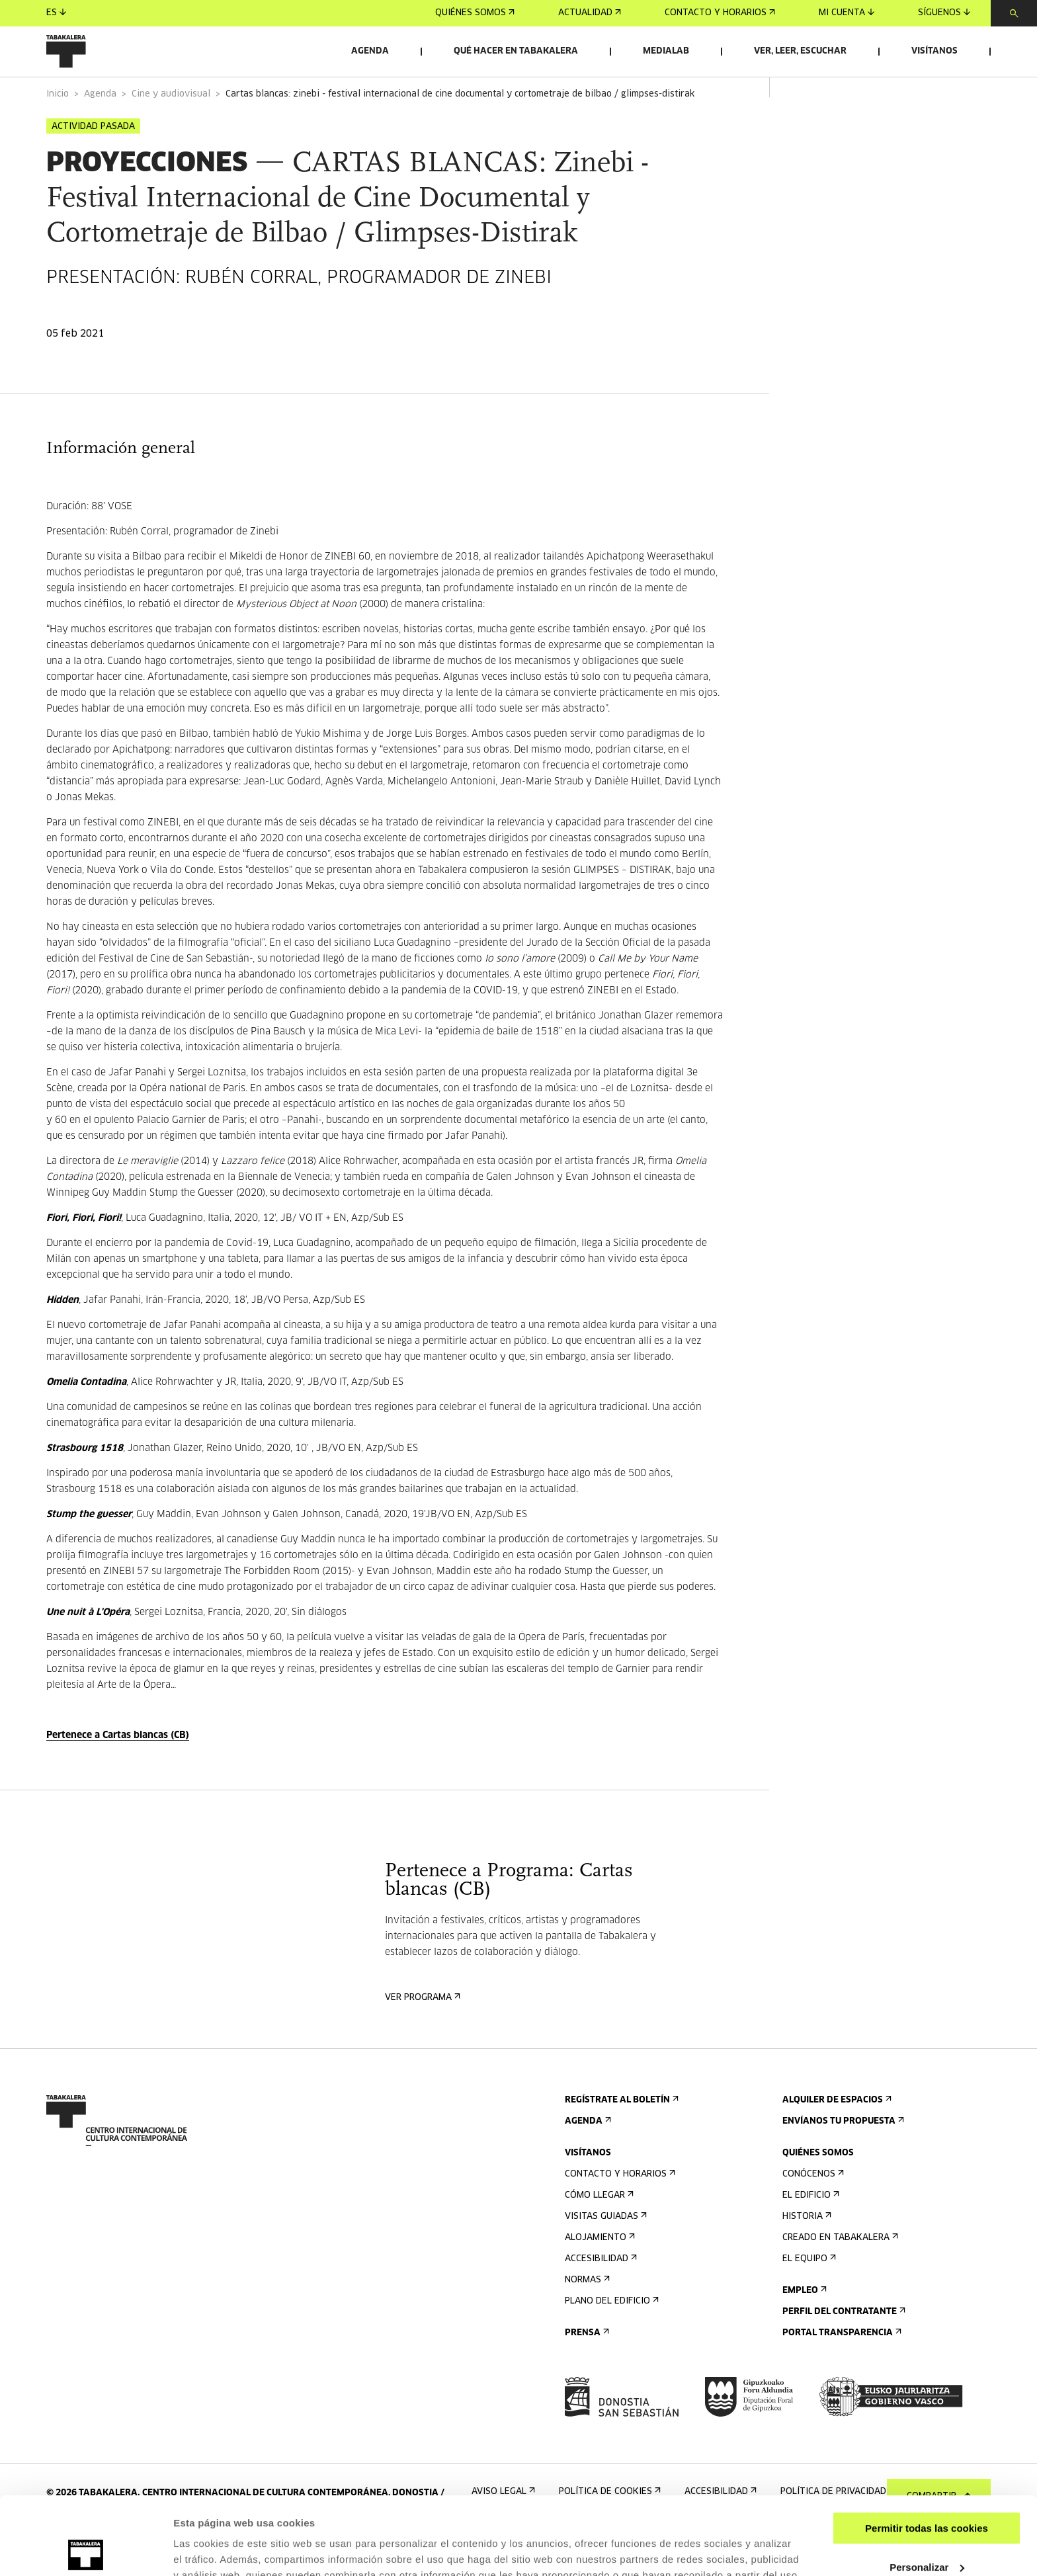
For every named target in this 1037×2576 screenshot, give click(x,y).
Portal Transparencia (840, 2370)
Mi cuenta (846, 13)
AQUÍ (500, 2513)
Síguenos (944, 13)
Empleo (803, 2327)
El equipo (807, 2296)
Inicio (57, 131)
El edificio (809, 2232)
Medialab (666, 51)
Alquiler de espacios (835, 2137)
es (56, 13)
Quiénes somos (475, 13)
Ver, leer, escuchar (800, 51)
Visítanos (934, 51)
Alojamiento (598, 2274)
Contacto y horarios (720, 13)
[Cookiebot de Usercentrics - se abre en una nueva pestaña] (86, 2550)
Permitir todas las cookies (926, 2450)
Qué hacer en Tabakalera (516, 51)
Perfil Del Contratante (842, 2349)
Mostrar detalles (212, 2549)
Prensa (585, 2370)
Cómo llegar (598, 2232)
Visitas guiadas (604, 2253)
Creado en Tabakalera (838, 2274)
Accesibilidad (599, 2296)
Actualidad (589, 13)
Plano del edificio (610, 2338)
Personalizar (927, 2489)
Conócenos (811, 2211)
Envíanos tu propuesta (841, 2158)
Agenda (370, 51)
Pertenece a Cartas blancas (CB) (117, 1772)
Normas (586, 2317)
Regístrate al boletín (620, 2137)
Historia (805, 2253)
